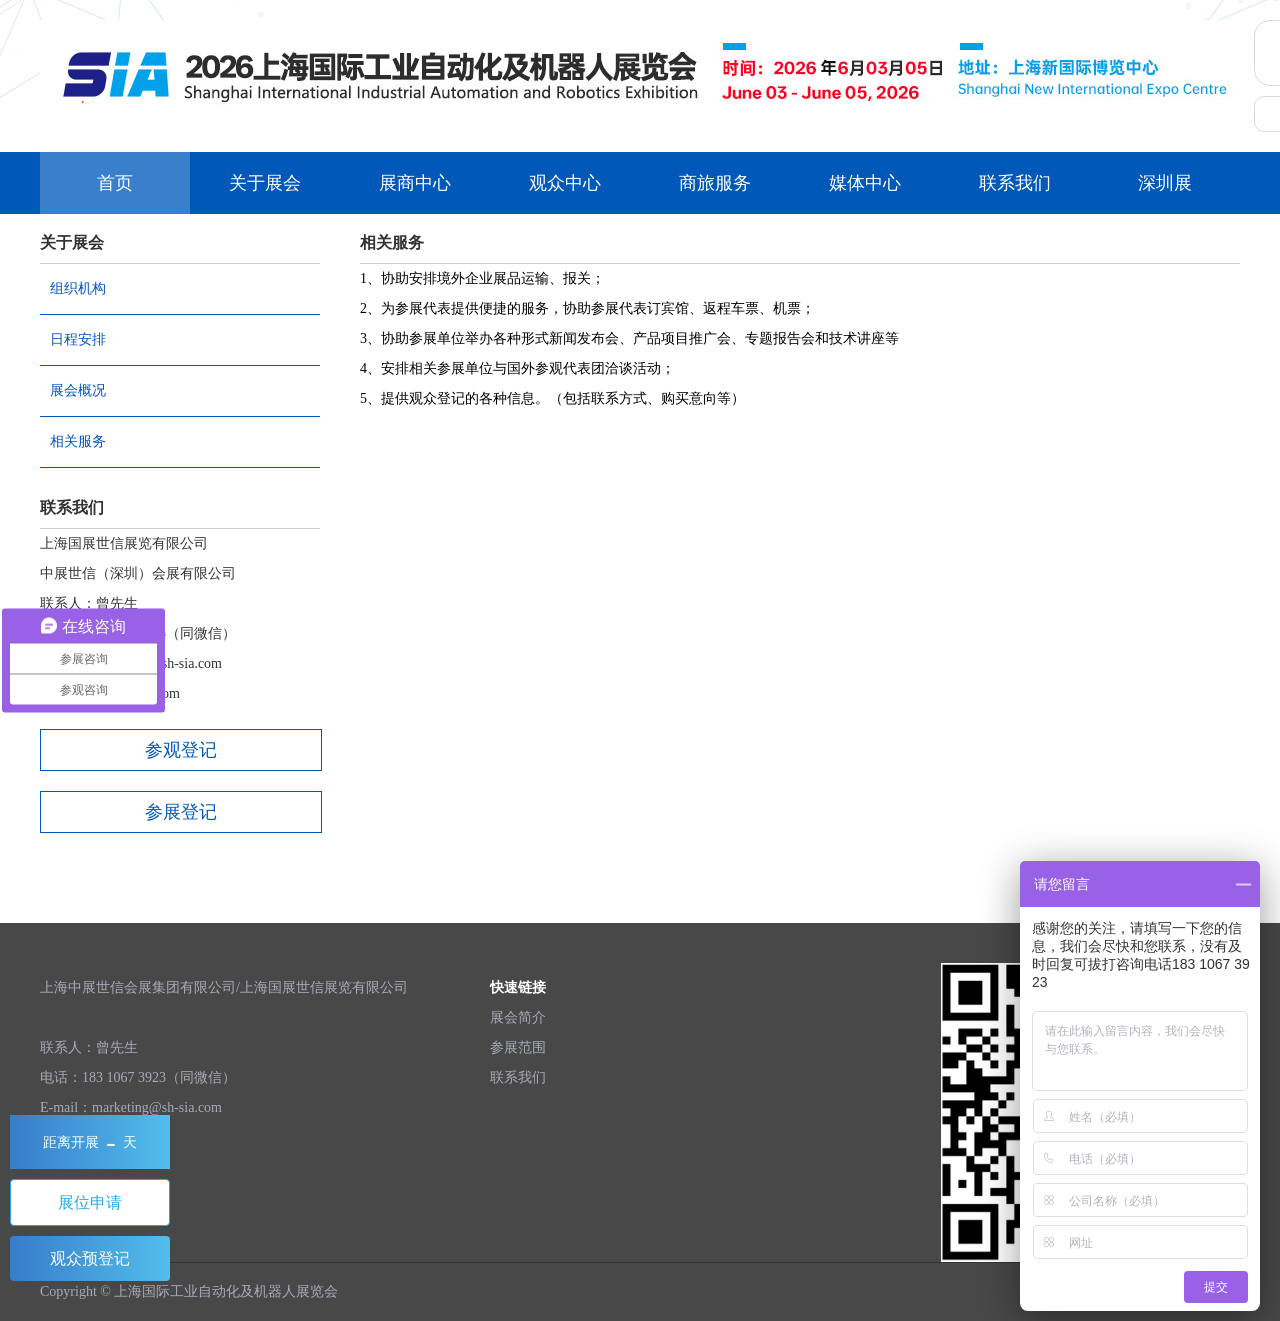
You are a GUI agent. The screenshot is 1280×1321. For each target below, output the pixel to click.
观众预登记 (90, 1258)
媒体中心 (865, 183)
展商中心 (415, 183)
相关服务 (78, 441)
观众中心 (565, 183)
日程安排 (78, 339)
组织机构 (78, 288)
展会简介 (518, 1017)
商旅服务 (715, 183)
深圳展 (1165, 183)
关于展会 (265, 183)
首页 (115, 183)
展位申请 (90, 1202)
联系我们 (1015, 183)
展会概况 (78, 390)
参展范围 (518, 1047)
